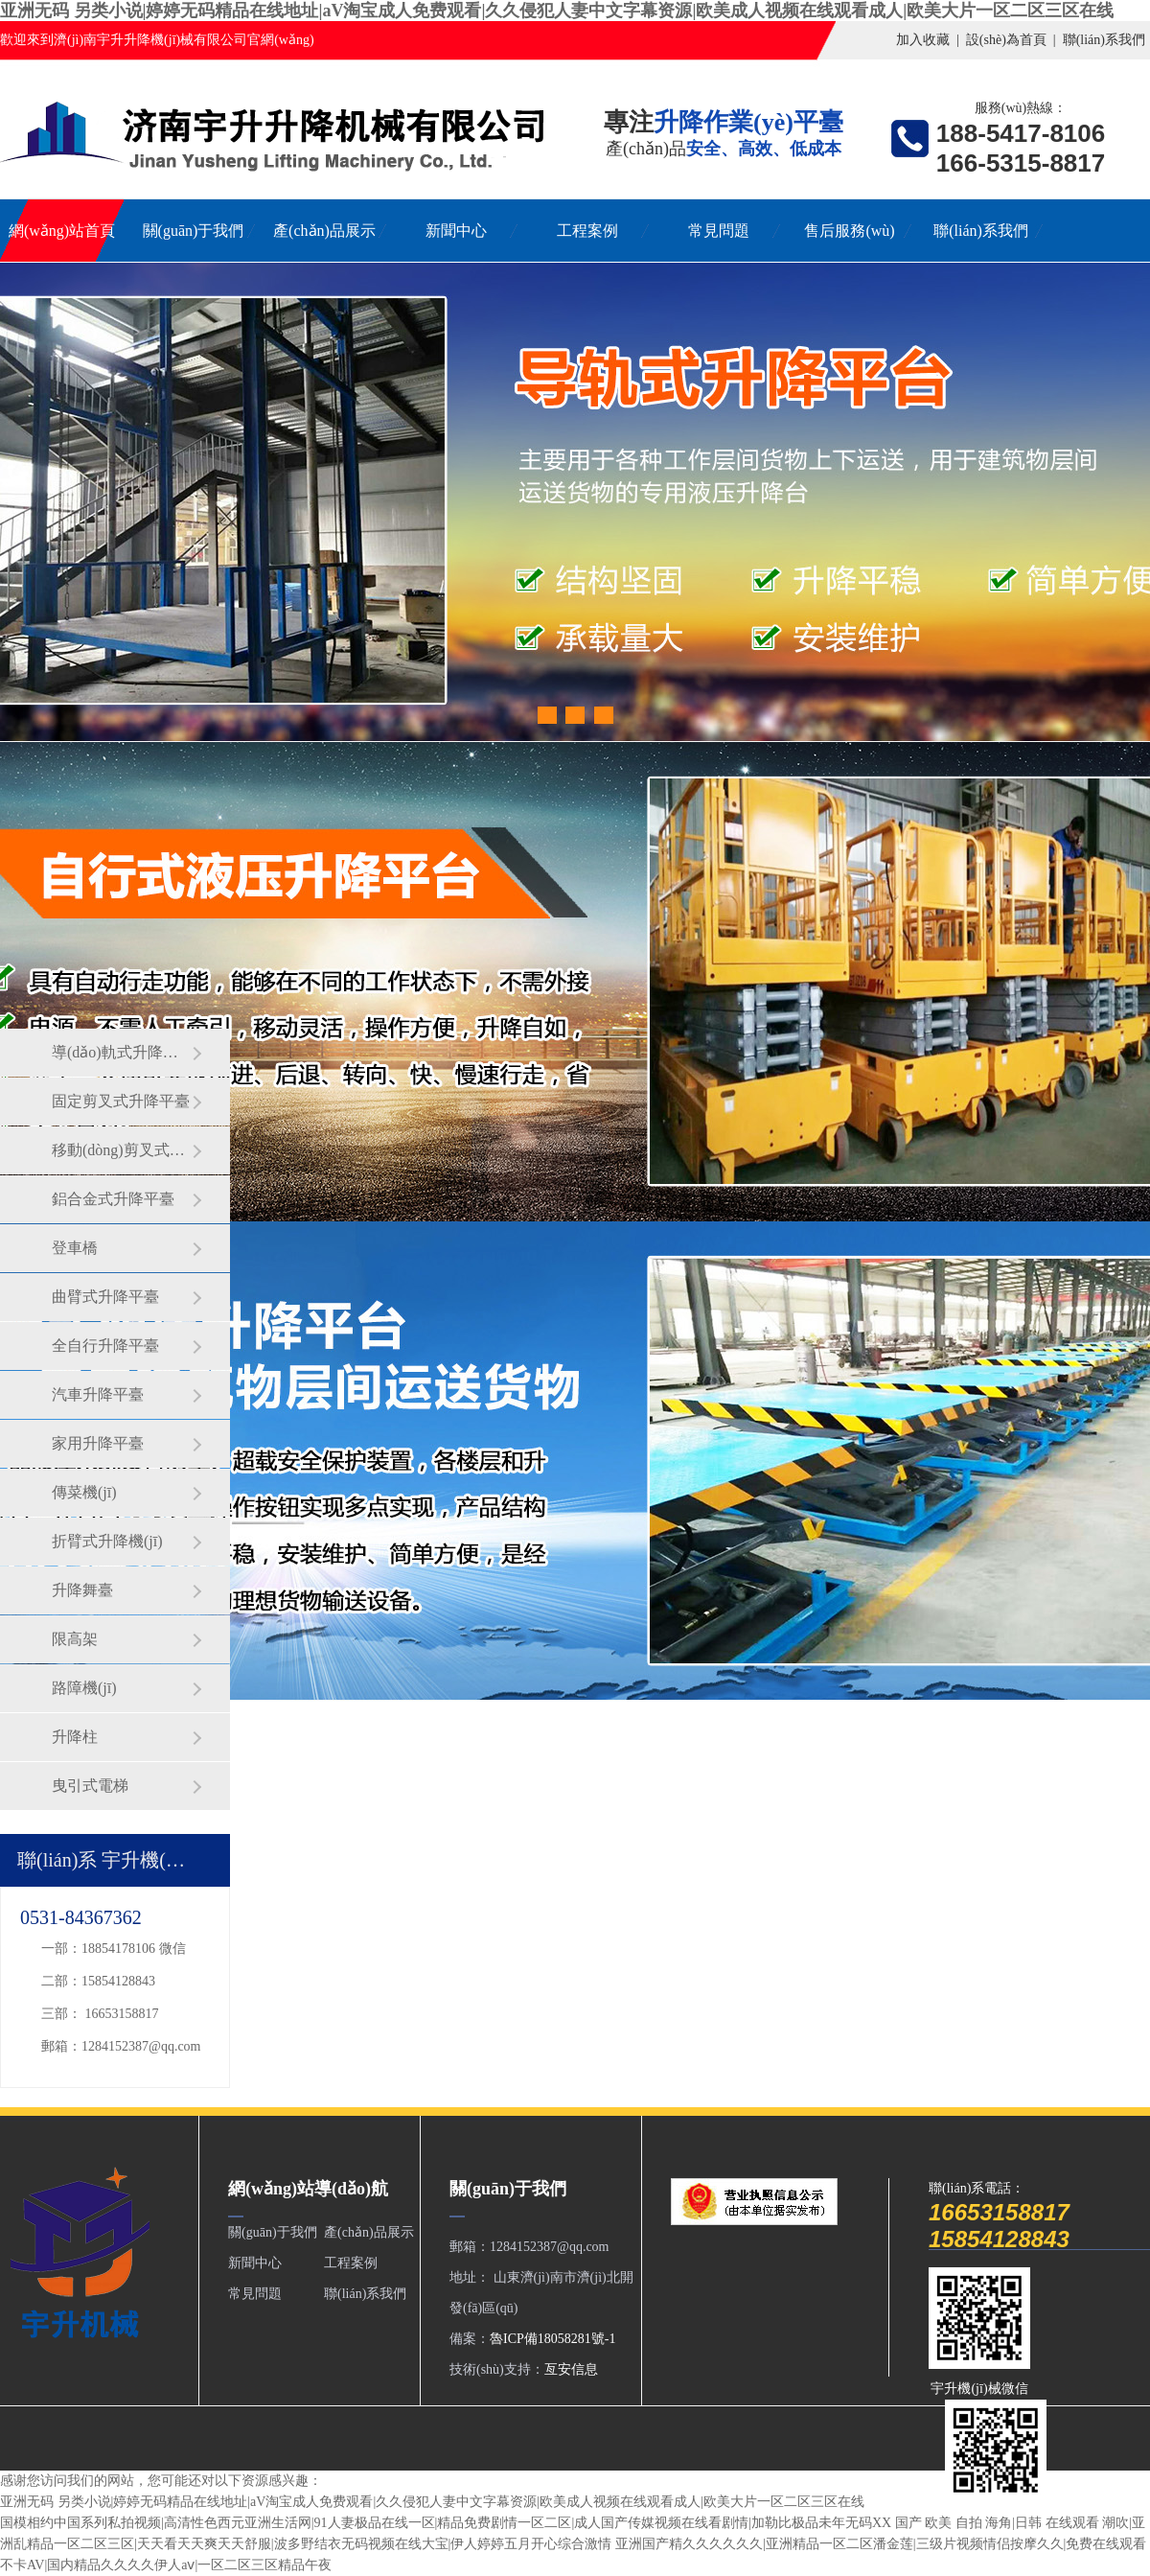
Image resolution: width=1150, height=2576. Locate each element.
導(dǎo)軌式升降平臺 (122, 1052)
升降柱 (75, 1737)
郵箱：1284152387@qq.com (121, 2046)
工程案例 (587, 230)
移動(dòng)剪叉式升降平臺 (122, 1150)
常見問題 (718, 230)
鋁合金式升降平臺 (113, 1199)
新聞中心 (456, 230)
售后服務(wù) (849, 230)
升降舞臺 (82, 1590)
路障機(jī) (84, 1688)
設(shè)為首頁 (1006, 40)
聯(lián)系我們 (1104, 40)
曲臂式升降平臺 (105, 1296)
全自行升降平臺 (105, 1345)
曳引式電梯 (90, 1785)
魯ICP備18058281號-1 (552, 2339)
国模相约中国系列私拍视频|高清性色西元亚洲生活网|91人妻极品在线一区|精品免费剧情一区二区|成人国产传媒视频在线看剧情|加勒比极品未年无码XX (445, 2523)
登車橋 (75, 1248)
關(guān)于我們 (193, 230)
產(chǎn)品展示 (324, 230)
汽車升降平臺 (98, 1394)
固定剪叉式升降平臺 (121, 1101)
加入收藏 (923, 40)
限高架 (75, 1639)
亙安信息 (571, 2369)
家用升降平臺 (98, 1443)
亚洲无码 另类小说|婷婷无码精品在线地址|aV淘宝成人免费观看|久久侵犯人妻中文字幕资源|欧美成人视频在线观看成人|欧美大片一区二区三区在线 (557, 10)
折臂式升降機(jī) (107, 1541)
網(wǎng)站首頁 (62, 230)
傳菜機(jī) (84, 1492)
